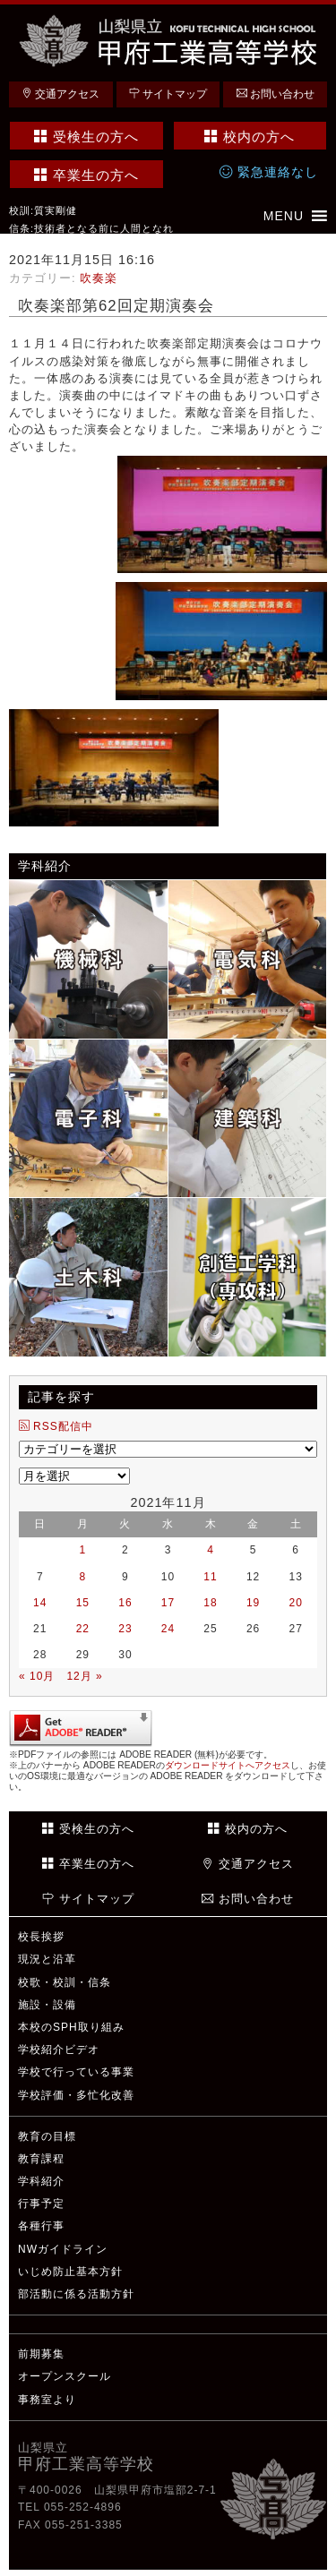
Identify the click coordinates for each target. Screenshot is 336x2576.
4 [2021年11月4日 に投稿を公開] (210, 1550)
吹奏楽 (98, 278)
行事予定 (41, 2203)
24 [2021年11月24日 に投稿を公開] (168, 1628)
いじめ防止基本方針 (70, 2271)
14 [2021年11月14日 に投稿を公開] (40, 1602)
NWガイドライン (63, 2249)
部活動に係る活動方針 (76, 2294)
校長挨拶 (41, 1936)
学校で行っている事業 (76, 2072)
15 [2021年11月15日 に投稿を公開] (83, 1602)
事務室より (47, 2399)
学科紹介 (41, 2181)
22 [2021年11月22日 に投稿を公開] (83, 1628)
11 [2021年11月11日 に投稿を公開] (210, 1576)
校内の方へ (249, 136)
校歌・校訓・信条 (64, 1982)
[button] (283, 216)
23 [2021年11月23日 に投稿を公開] (125, 1628)
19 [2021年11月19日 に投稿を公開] (253, 1602)
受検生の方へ (86, 136)
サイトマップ (168, 94)
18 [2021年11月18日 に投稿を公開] (210, 1602)
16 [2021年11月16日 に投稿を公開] (125, 1602)
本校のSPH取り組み (71, 2027)
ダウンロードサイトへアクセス (227, 1765)
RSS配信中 (56, 1426)
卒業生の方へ (86, 175)
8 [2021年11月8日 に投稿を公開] (83, 1576)
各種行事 (41, 2226)
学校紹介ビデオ (58, 2049)
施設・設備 (47, 2004)
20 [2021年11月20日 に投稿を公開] (296, 1602)
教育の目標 (47, 2136)
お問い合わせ (275, 94)
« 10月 (37, 1676)
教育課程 (41, 2158)
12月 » (84, 1676)
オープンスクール (64, 2376)
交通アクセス (60, 94)
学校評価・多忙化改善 (76, 2095)
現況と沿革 (47, 1959)
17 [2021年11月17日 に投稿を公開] (168, 1602)
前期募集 (41, 2354)
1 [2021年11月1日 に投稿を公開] (83, 1550)
